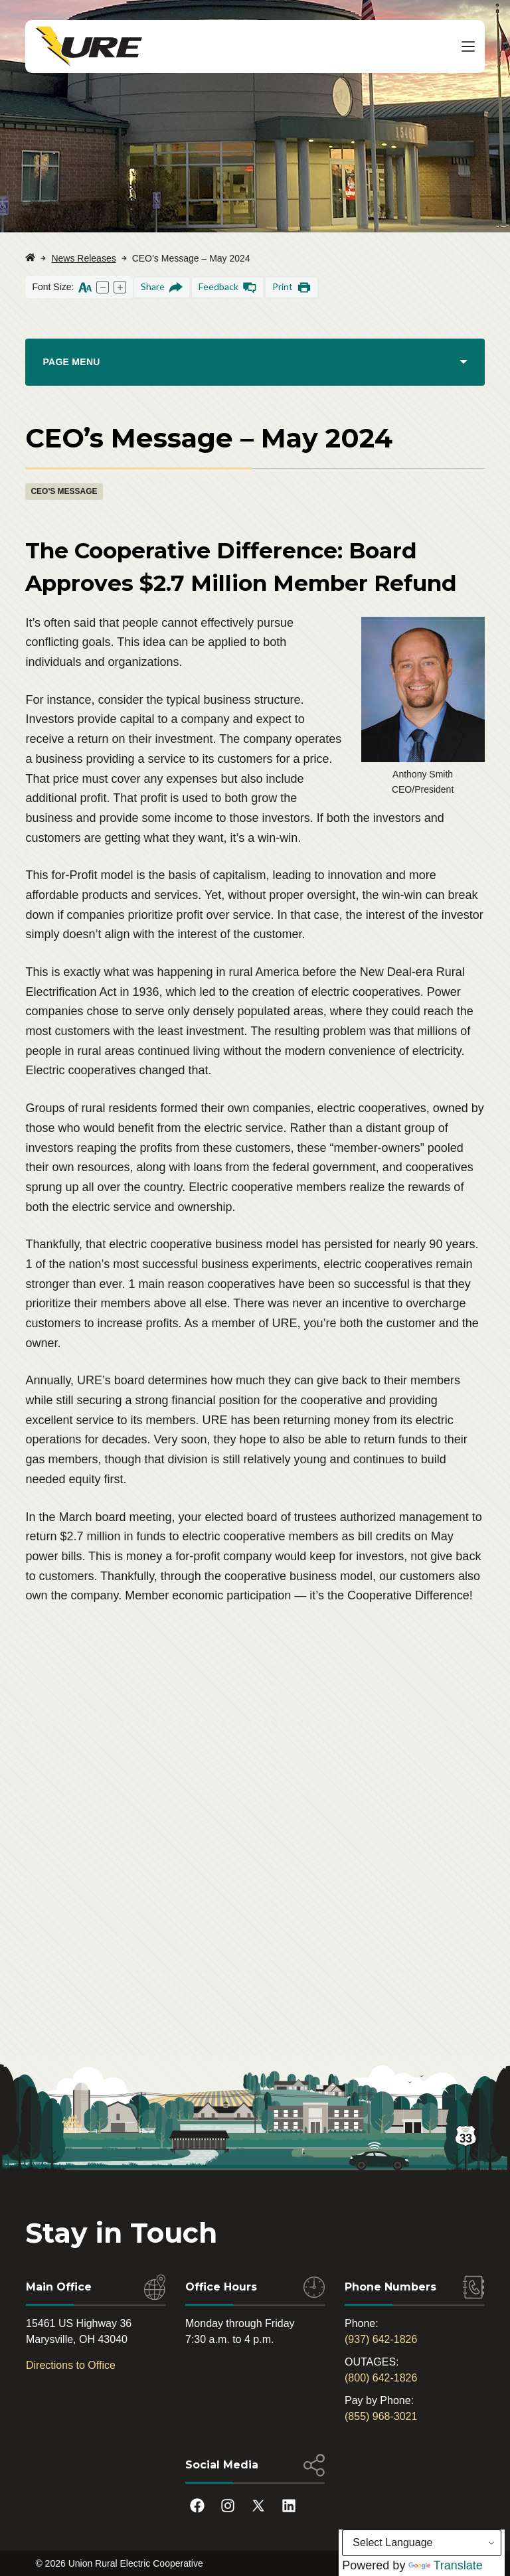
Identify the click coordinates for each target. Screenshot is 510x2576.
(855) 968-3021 (381, 2416)
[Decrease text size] (102, 287)
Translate (445, 2565)
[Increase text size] (120, 287)
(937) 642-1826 (381, 2339)
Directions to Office (71, 2365)
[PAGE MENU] (254, 362)
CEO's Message (64, 491)
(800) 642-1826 (381, 2377)
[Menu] (468, 46)
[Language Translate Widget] (421, 2543)
